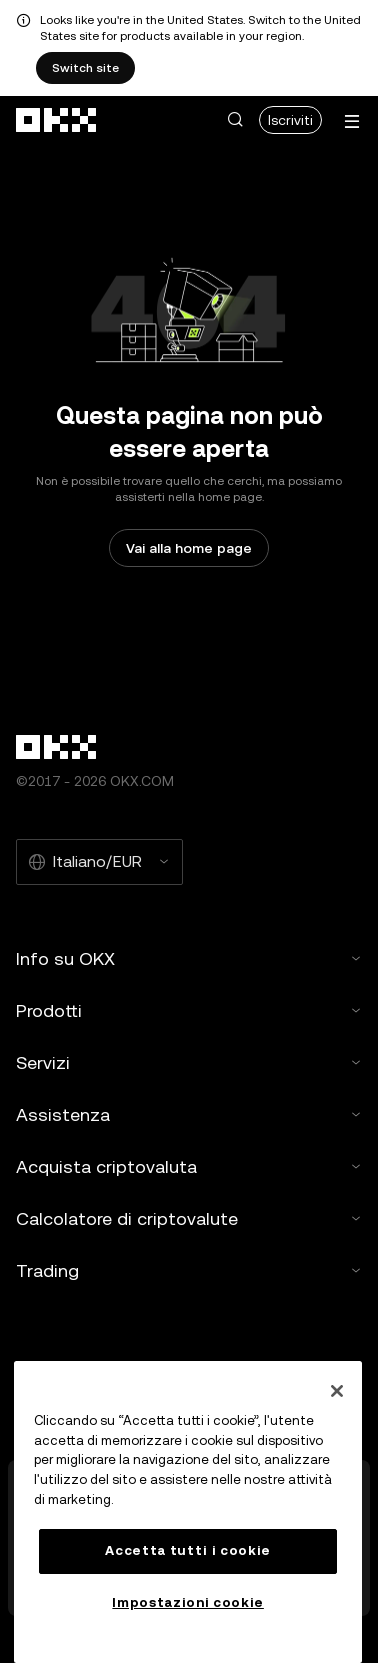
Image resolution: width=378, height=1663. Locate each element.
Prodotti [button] (189, 1010)
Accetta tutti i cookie (187, 1550)
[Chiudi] (337, 1391)
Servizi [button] (189, 1062)
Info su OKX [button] (189, 958)
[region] (188, 1512)
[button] (235, 120)
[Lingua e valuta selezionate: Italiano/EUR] (99, 862)
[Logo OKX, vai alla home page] (57, 120)
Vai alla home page (189, 548)
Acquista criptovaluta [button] (189, 1166)
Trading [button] (189, 1270)
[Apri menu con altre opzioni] (352, 121)
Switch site (85, 68)
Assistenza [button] (189, 1114)
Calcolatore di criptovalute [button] (189, 1218)
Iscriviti (290, 120)
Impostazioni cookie (187, 1602)
